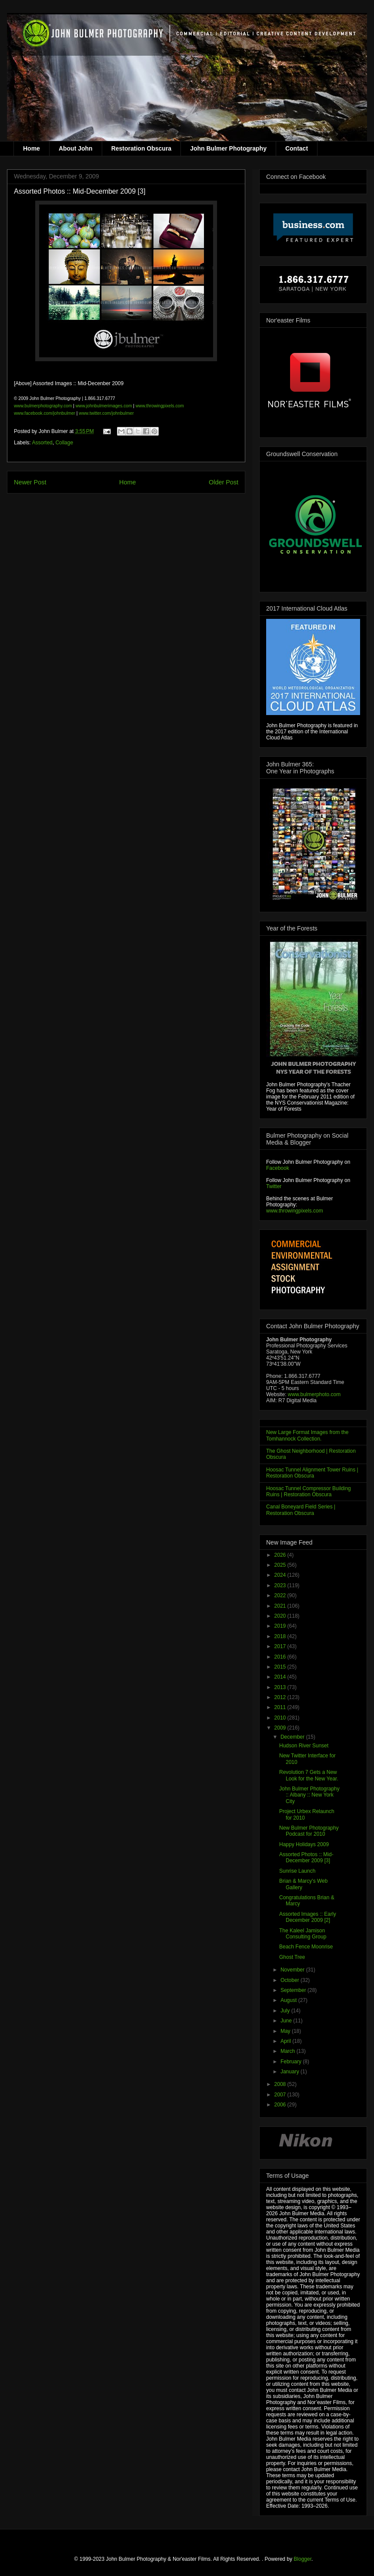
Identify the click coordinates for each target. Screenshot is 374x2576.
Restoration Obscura (141, 148)
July (285, 2011)
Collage (64, 443)
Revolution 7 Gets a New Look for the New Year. (308, 1775)
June (286, 2021)
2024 (280, 1575)
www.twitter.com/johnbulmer (106, 413)
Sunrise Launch (297, 1871)
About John (76, 148)
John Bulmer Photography (228, 148)
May (286, 2031)
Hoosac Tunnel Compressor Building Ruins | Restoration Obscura (308, 1491)
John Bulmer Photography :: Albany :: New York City (309, 1795)
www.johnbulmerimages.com (104, 405)
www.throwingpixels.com (160, 405)
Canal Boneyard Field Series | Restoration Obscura (300, 1510)
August (289, 2000)
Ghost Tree (292, 1957)
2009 (280, 1728)
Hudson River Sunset (303, 1746)
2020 (280, 1616)
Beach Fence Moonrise (306, 1947)
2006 (280, 2105)
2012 (280, 1697)
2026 (280, 1555)
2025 (280, 1565)
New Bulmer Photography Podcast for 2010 (309, 1831)
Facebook (277, 1168)
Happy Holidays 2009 (304, 1844)
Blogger (302, 2559)
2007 (280, 2095)
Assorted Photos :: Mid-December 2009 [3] (306, 1857)
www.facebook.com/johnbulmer (44, 413)
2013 (280, 1687)
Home (31, 148)
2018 (280, 1636)
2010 (280, 1718)
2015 (280, 1667)
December (293, 1737)
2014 (280, 1677)
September (293, 1990)
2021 (280, 1606)
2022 (280, 1595)
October (290, 1980)
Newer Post (30, 482)
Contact (296, 148)
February (291, 2062)
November (293, 1970)
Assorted (42, 443)
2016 (280, 1657)
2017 (280, 1646)
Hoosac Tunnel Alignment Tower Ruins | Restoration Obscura (312, 1473)
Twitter (273, 1186)
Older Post (223, 482)
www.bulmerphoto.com (314, 1394)
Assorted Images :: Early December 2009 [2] (307, 1917)
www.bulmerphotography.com (43, 405)
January (290, 2072)
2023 (280, 1585)
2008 (280, 2084)
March (288, 2051)
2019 (280, 1626)
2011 (280, 1707)
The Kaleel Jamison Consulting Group (302, 1934)
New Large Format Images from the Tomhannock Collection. (307, 1435)
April (286, 2041)
